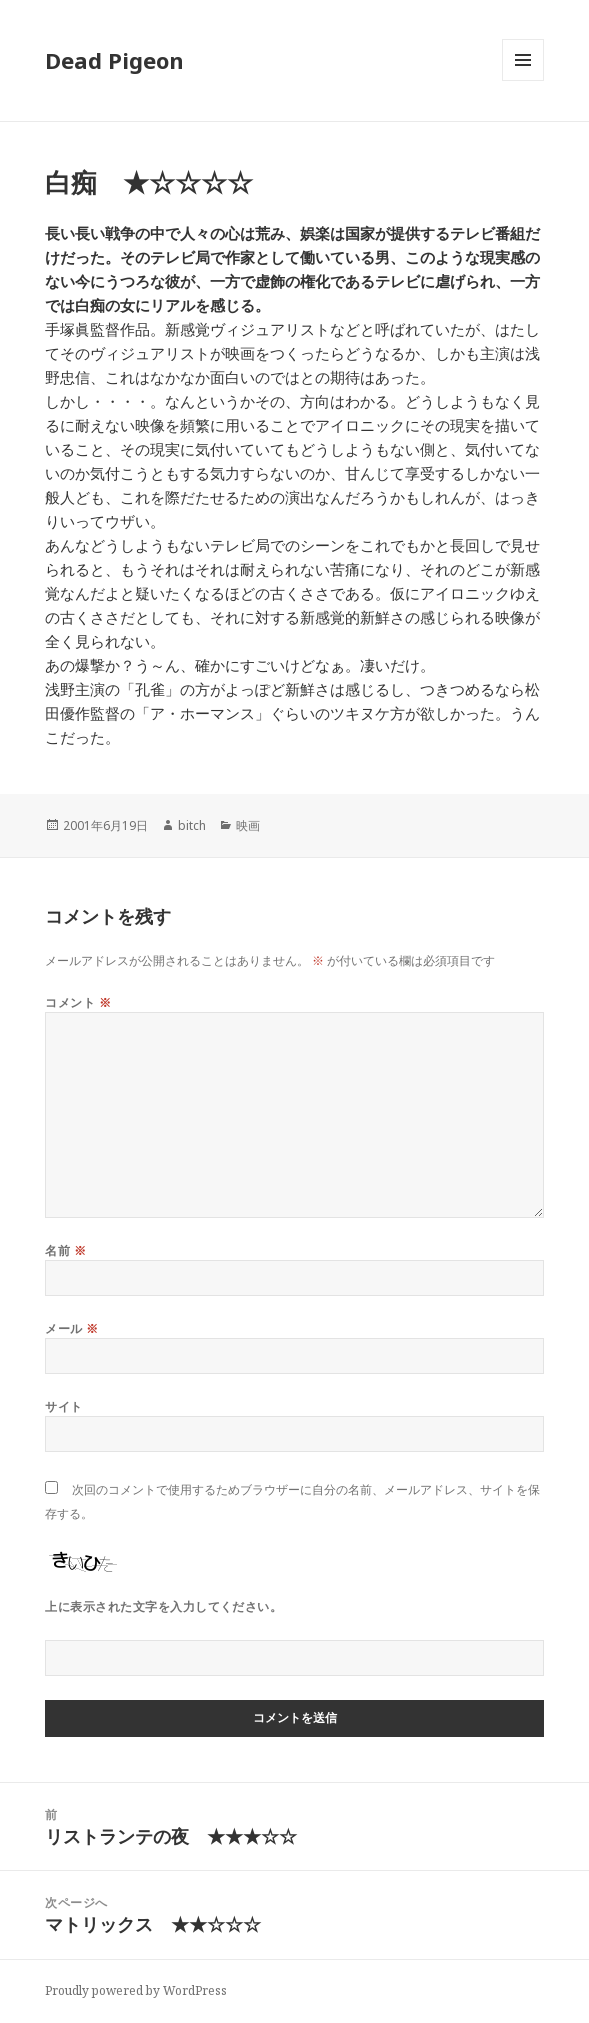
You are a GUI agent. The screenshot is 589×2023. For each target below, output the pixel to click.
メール (71, 1328)
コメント (78, 1002)
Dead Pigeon (114, 60)
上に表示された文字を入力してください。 (163, 1606)
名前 (65, 1250)
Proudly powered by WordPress (136, 1990)
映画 (248, 825)
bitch (192, 825)
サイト (63, 1406)
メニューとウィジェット (523, 80)
